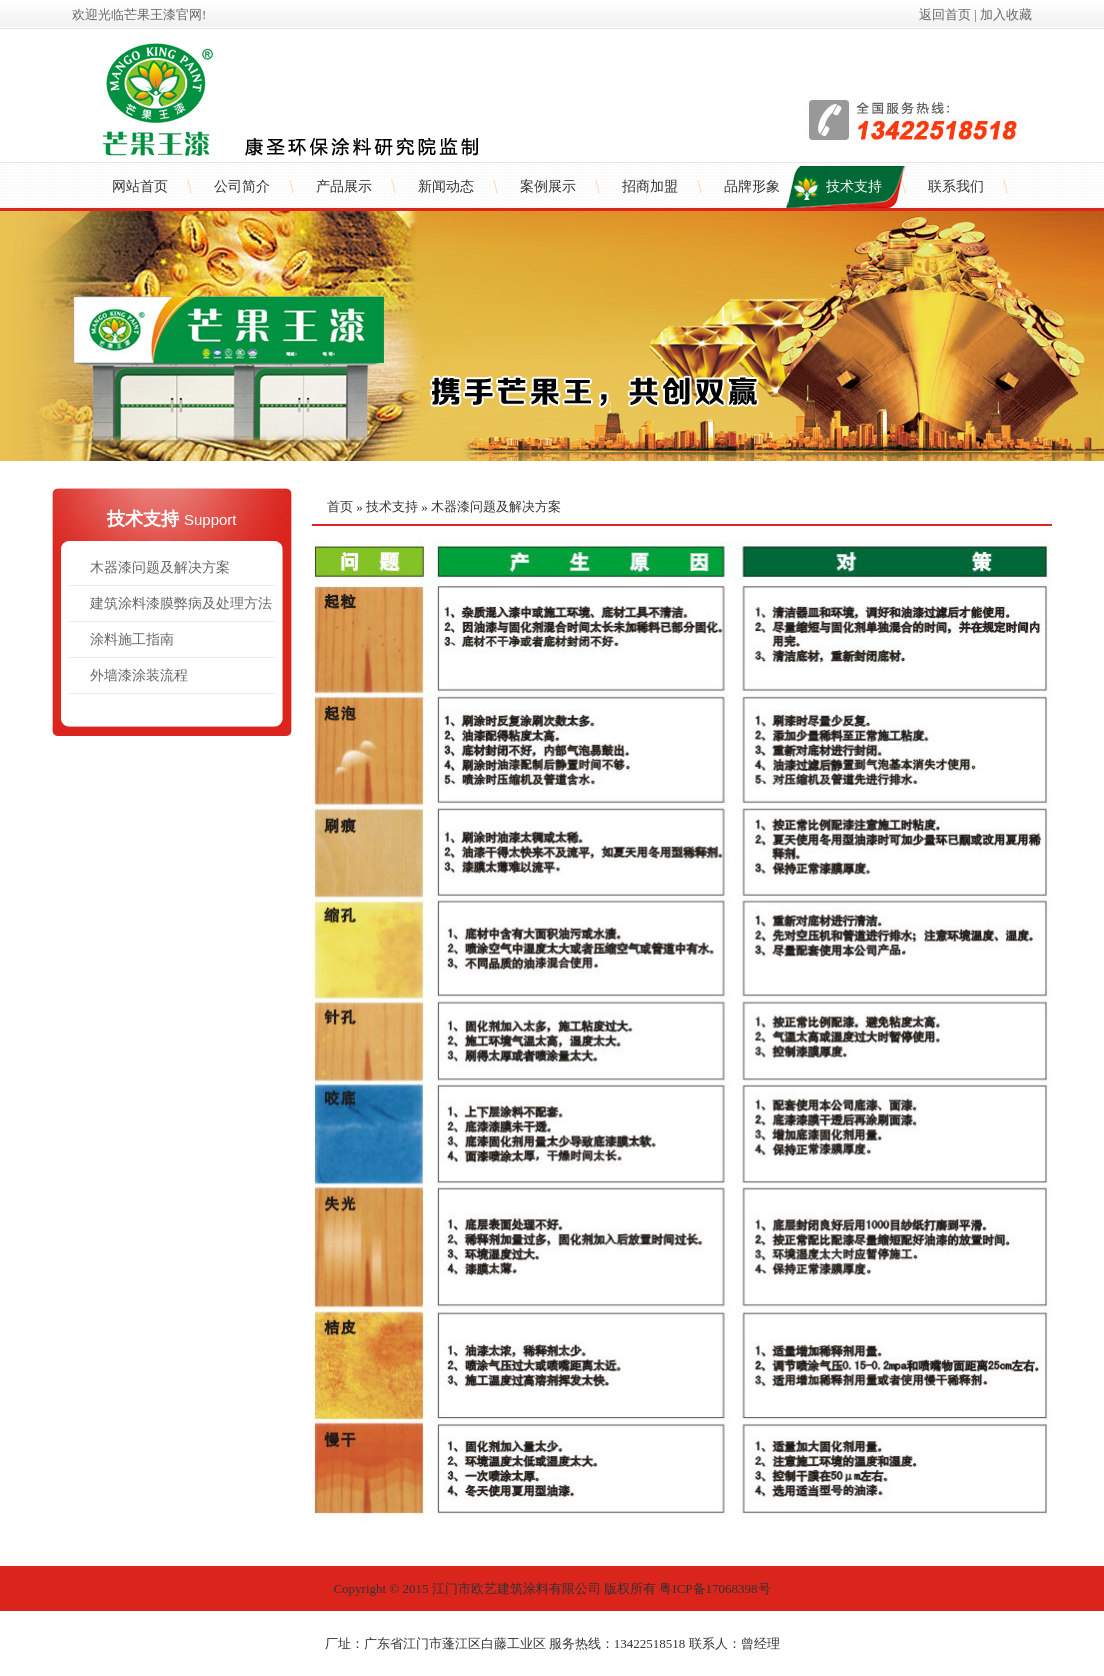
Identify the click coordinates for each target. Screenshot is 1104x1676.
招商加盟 (650, 186)
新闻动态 (446, 186)
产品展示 (344, 186)
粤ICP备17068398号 (714, 1588)
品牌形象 (752, 186)
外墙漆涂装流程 (139, 675)
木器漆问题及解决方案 (160, 567)
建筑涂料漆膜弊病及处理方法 (181, 603)
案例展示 (548, 186)
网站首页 (140, 186)
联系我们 (956, 186)
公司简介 (242, 186)
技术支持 (854, 186)
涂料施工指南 (132, 639)
